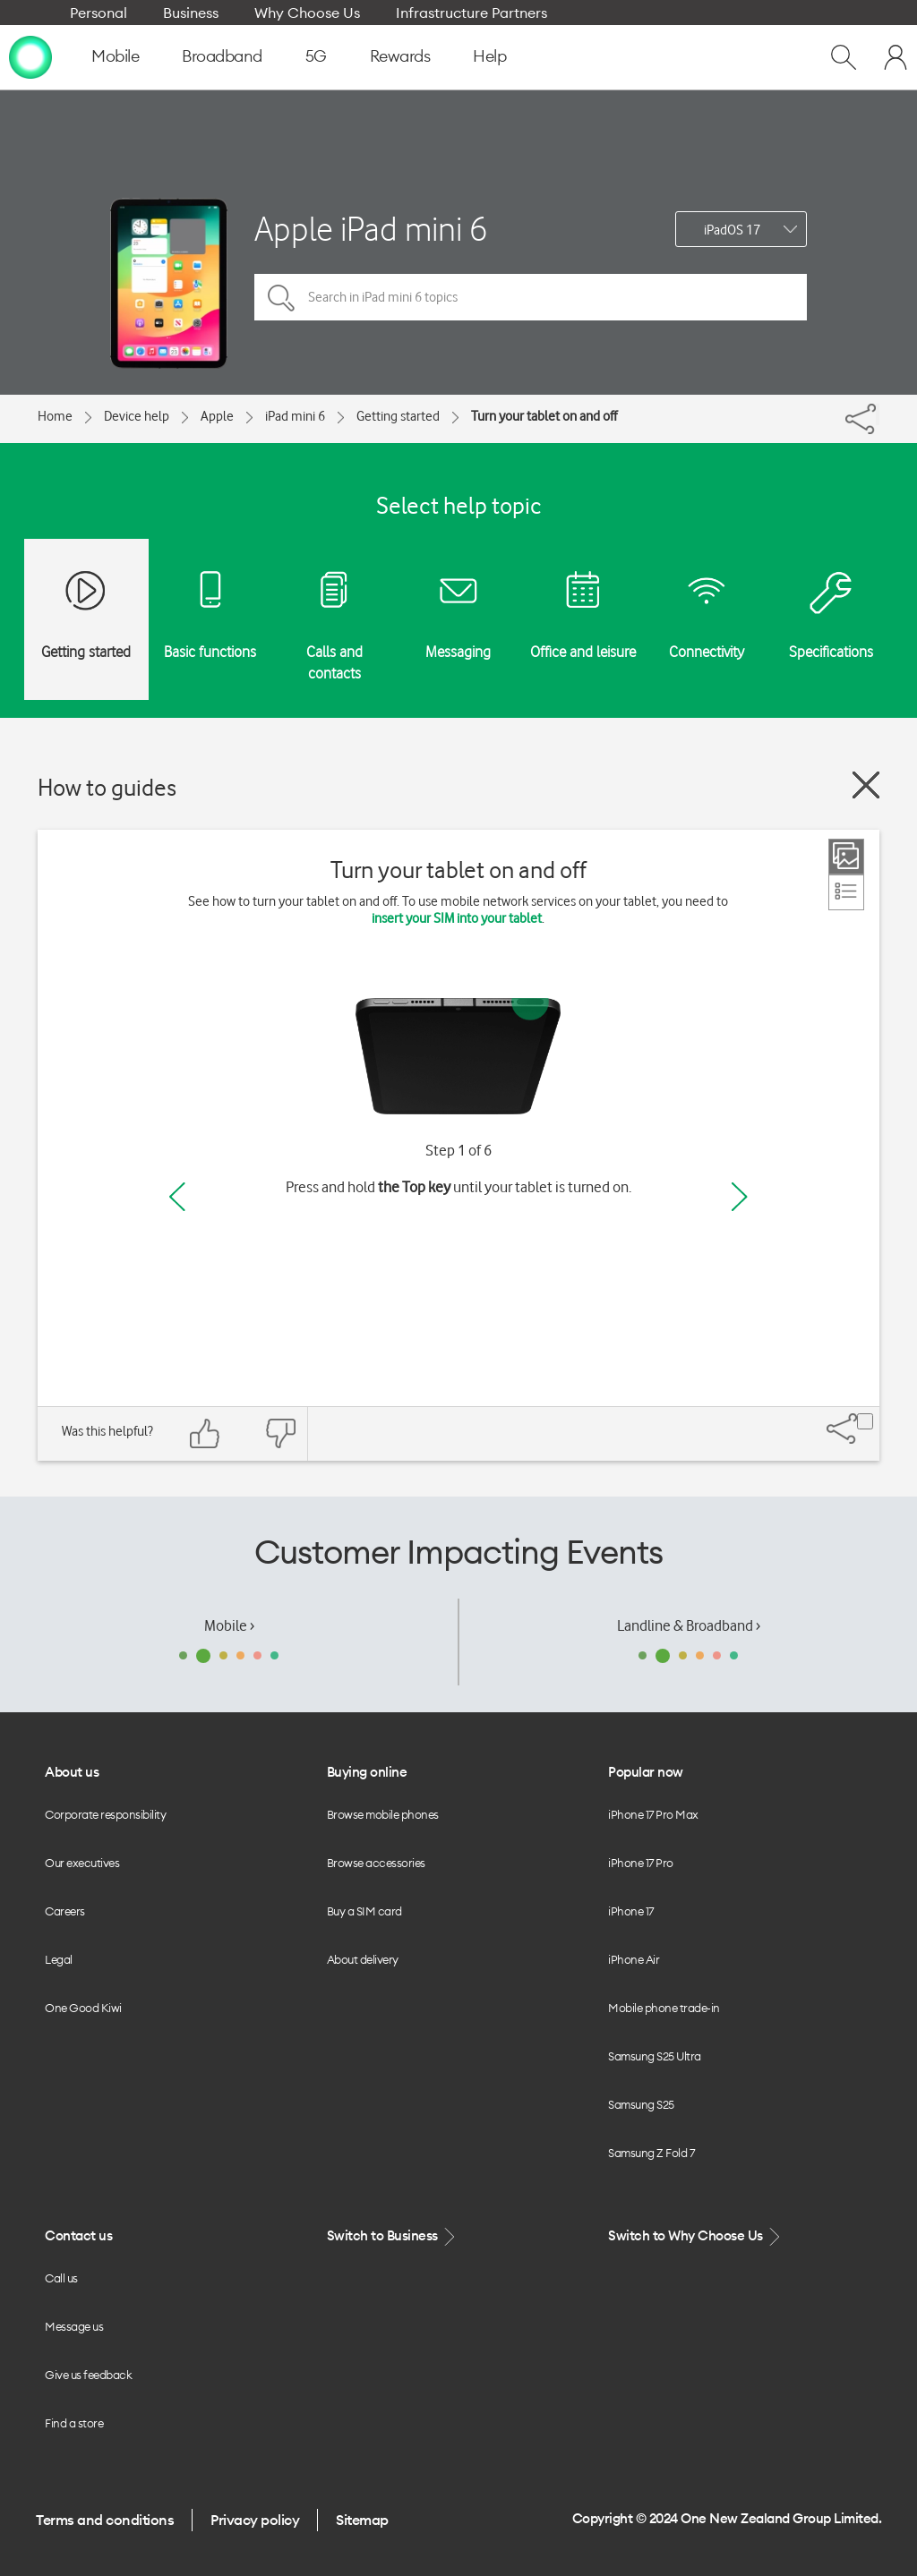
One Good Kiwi (83, 2007)
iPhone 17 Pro (640, 1862)
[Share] (877, 414)
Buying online (367, 1771)
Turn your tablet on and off (544, 416)
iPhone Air (633, 1959)
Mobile (115, 56)
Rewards (400, 56)
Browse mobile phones (383, 1814)
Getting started (398, 416)
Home (55, 416)
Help (489, 56)
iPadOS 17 (732, 230)
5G (316, 56)
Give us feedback (88, 2374)
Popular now (645, 1771)
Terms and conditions (105, 2520)
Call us (61, 2278)
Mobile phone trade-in (664, 2007)
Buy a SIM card (364, 1911)
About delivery (363, 1959)
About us (72, 1771)
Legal (59, 1959)
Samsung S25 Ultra (654, 2056)
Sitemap (362, 2520)
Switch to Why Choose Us (696, 2236)
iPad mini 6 (295, 416)
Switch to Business (393, 2236)
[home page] (30, 56)
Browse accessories (376, 1862)
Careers (65, 1911)
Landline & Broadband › (688, 1625)
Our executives (82, 1862)
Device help (136, 416)
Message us (74, 2326)
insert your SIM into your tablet (457, 918)
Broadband (222, 56)
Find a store (74, 2423)
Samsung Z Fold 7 (651, 2152)
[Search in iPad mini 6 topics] (530, 297)
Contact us (78, 2235)
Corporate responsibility (105, 1814)
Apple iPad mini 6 (370, 229)
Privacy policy (254, 2520)
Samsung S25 (641, 2104)
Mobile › (229, 1625)
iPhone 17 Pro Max (653, 1814)
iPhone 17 (631, 1911)
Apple (217, 416)
